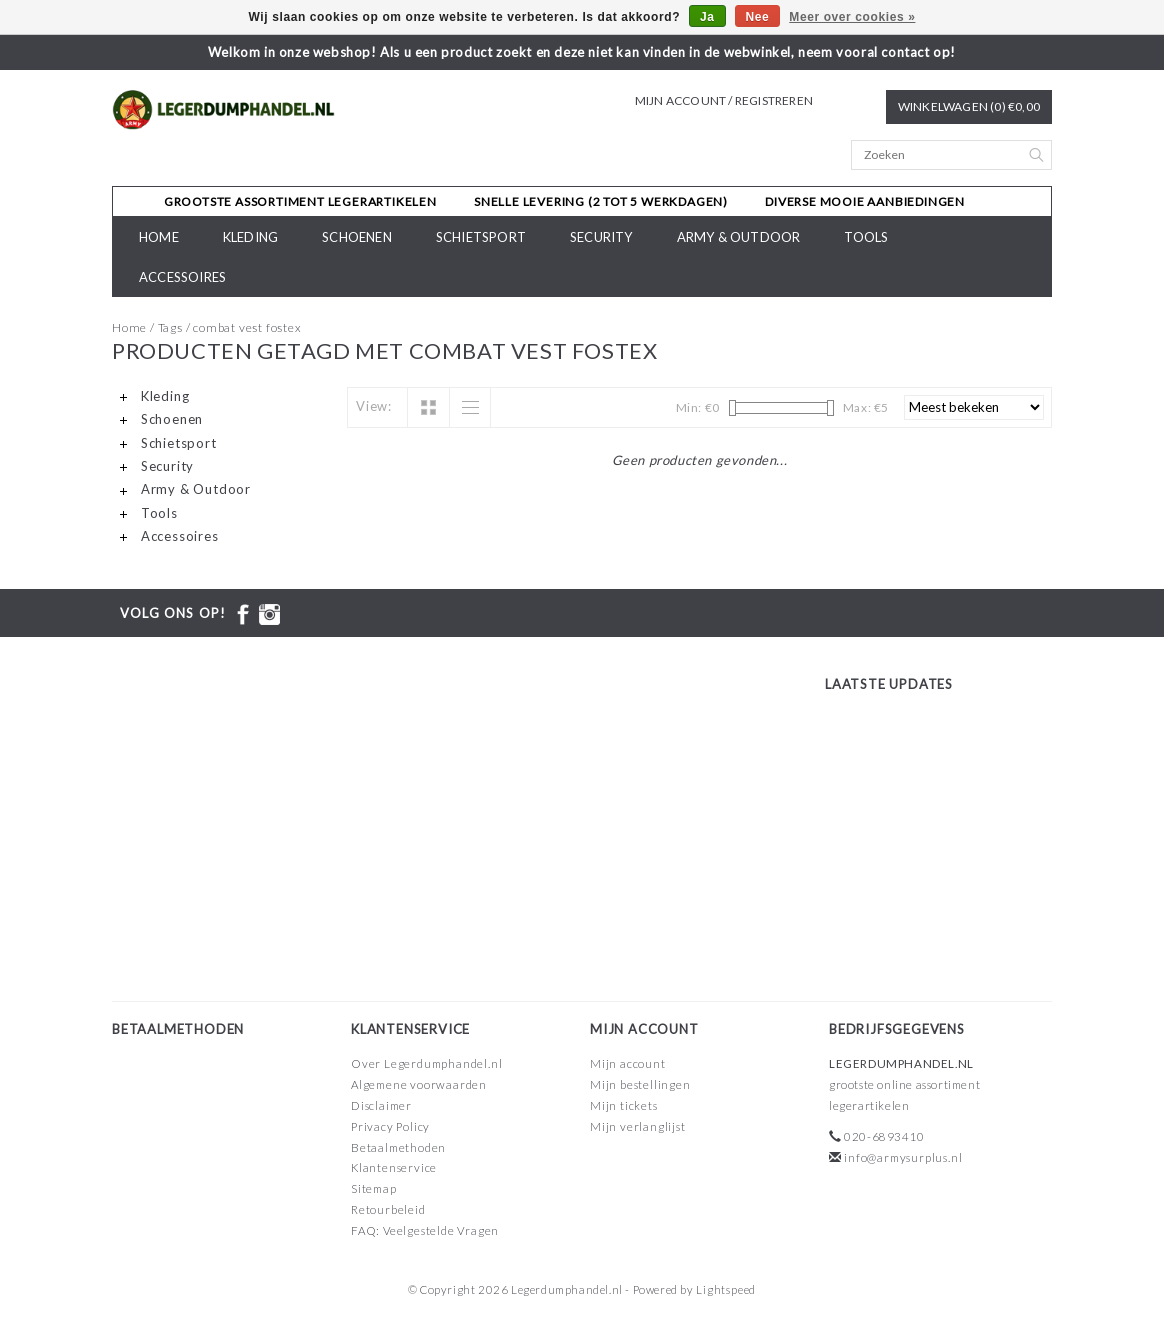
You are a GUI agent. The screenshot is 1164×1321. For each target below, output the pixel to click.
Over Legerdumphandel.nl (426, 1063)
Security (601, 237)
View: (374, 406)
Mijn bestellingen (640, 1084)
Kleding (250, 237)
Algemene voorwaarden (419, 1084)
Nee (758, 17)
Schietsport (481, 237)
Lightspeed (726, 1289)
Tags (170, 327)
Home (159, 237)
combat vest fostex (247, 327)
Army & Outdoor (739, 237)
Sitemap (374, 1188)
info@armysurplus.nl (903, 1157)
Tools (866, 237)
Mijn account (628, 1063)
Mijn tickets (624, 1105)
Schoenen (357, 237)
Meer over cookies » (852, 17)
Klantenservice (394, 1167)
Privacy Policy (390, 1126)
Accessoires (182, 277)
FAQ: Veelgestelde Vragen (425, 1230)
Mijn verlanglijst (638, 1126)
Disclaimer (381, 1105)
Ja (707, 17)
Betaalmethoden (398, 1147)
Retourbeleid (388, 1209)
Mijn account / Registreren (724, 100)
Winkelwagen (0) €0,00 (969, 106)
